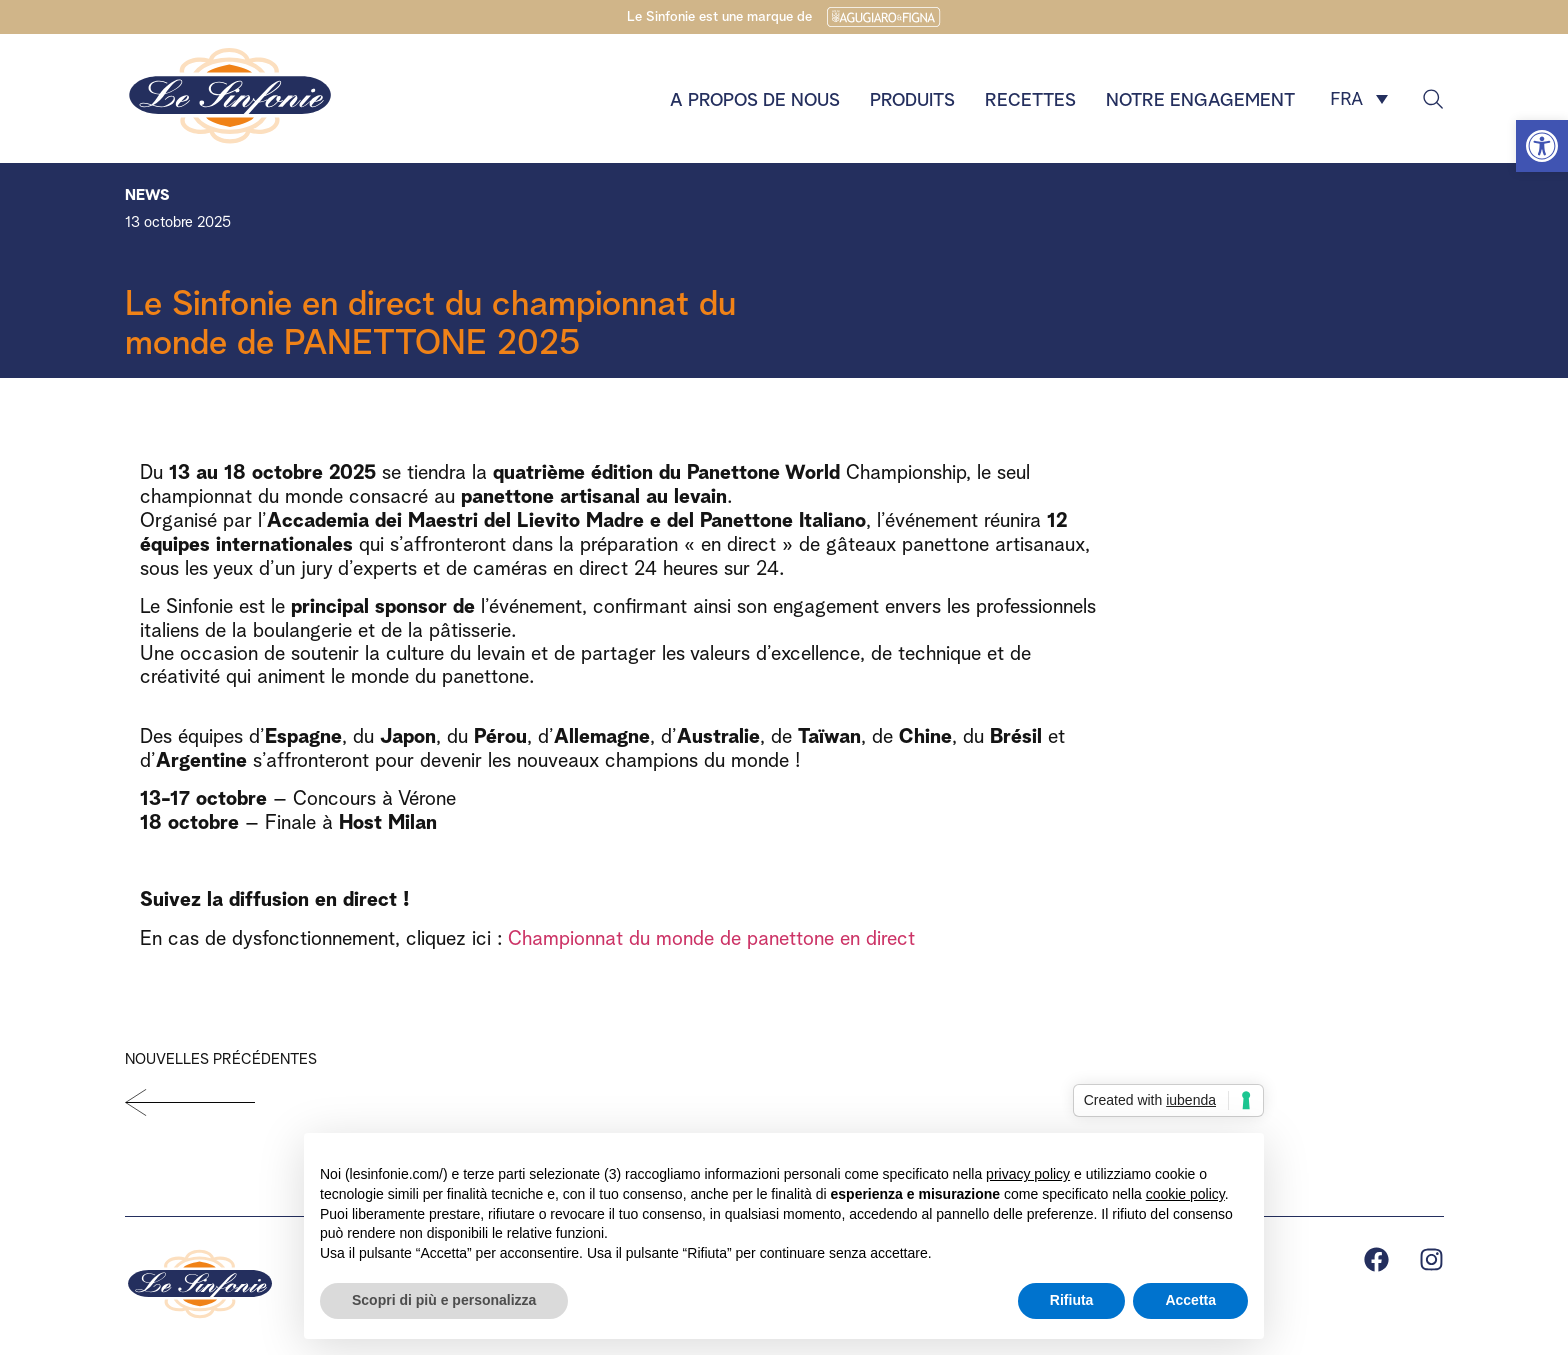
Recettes (1030, 97)
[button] (1542, 146)
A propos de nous (755, 97)
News (147, 192)
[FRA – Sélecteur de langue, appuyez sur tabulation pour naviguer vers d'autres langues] (1359, 98)
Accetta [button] (1190, 1300)
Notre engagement (1200, 97)
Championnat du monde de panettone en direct (711, 935)
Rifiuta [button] (1072, 1300)
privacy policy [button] (1028, 1174)
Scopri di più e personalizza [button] (444, 1300)
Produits (912, 97)
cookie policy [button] (1185, 1194)
